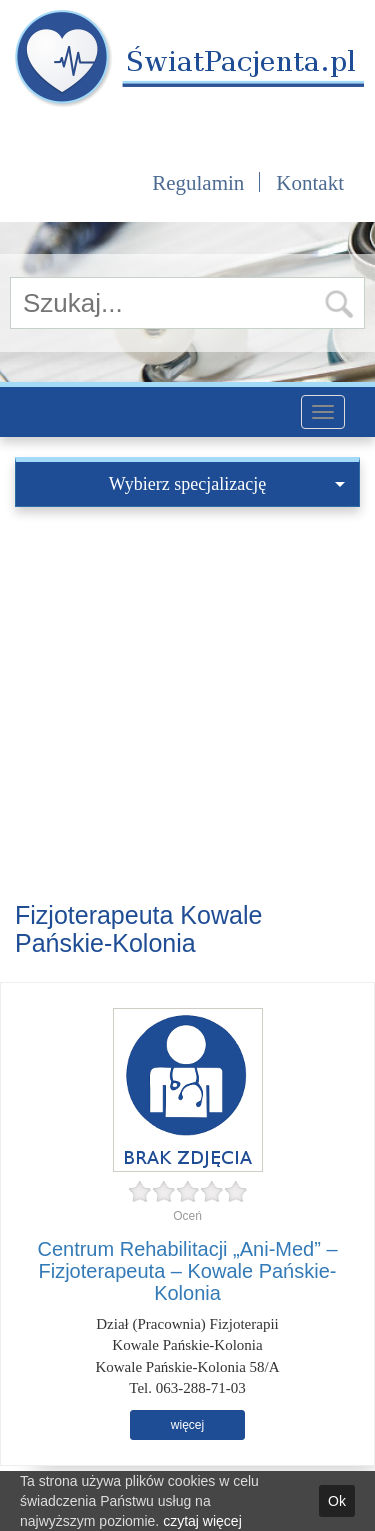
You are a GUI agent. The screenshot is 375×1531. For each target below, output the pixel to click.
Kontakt (310, 183)
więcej (187, 1425)
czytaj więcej (202, 1521)
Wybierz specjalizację (227, 484)
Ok (337, 1501)
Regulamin (198, 183)
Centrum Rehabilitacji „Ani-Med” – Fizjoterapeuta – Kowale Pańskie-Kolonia (187, 1271)
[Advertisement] (187, 704)
